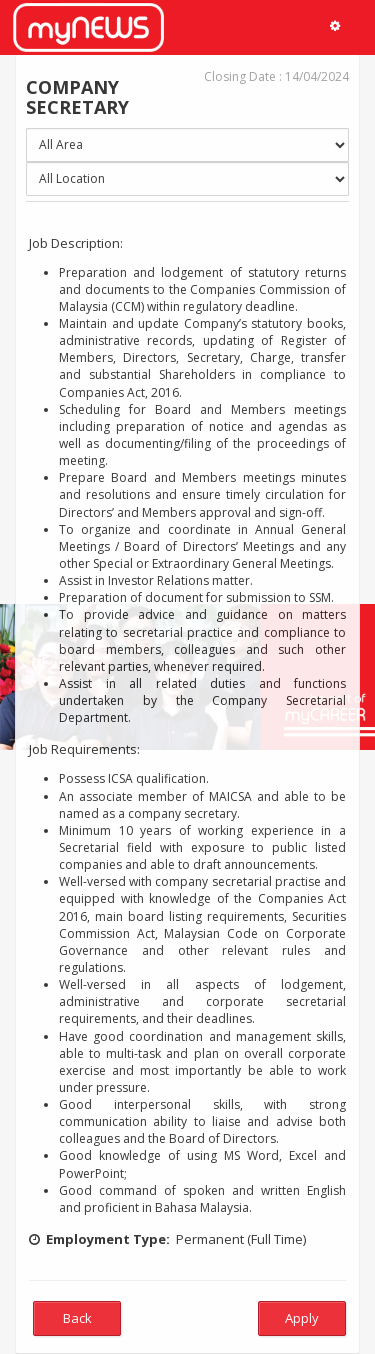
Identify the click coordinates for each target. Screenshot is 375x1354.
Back (77, 1318)
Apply (302, 1318)
